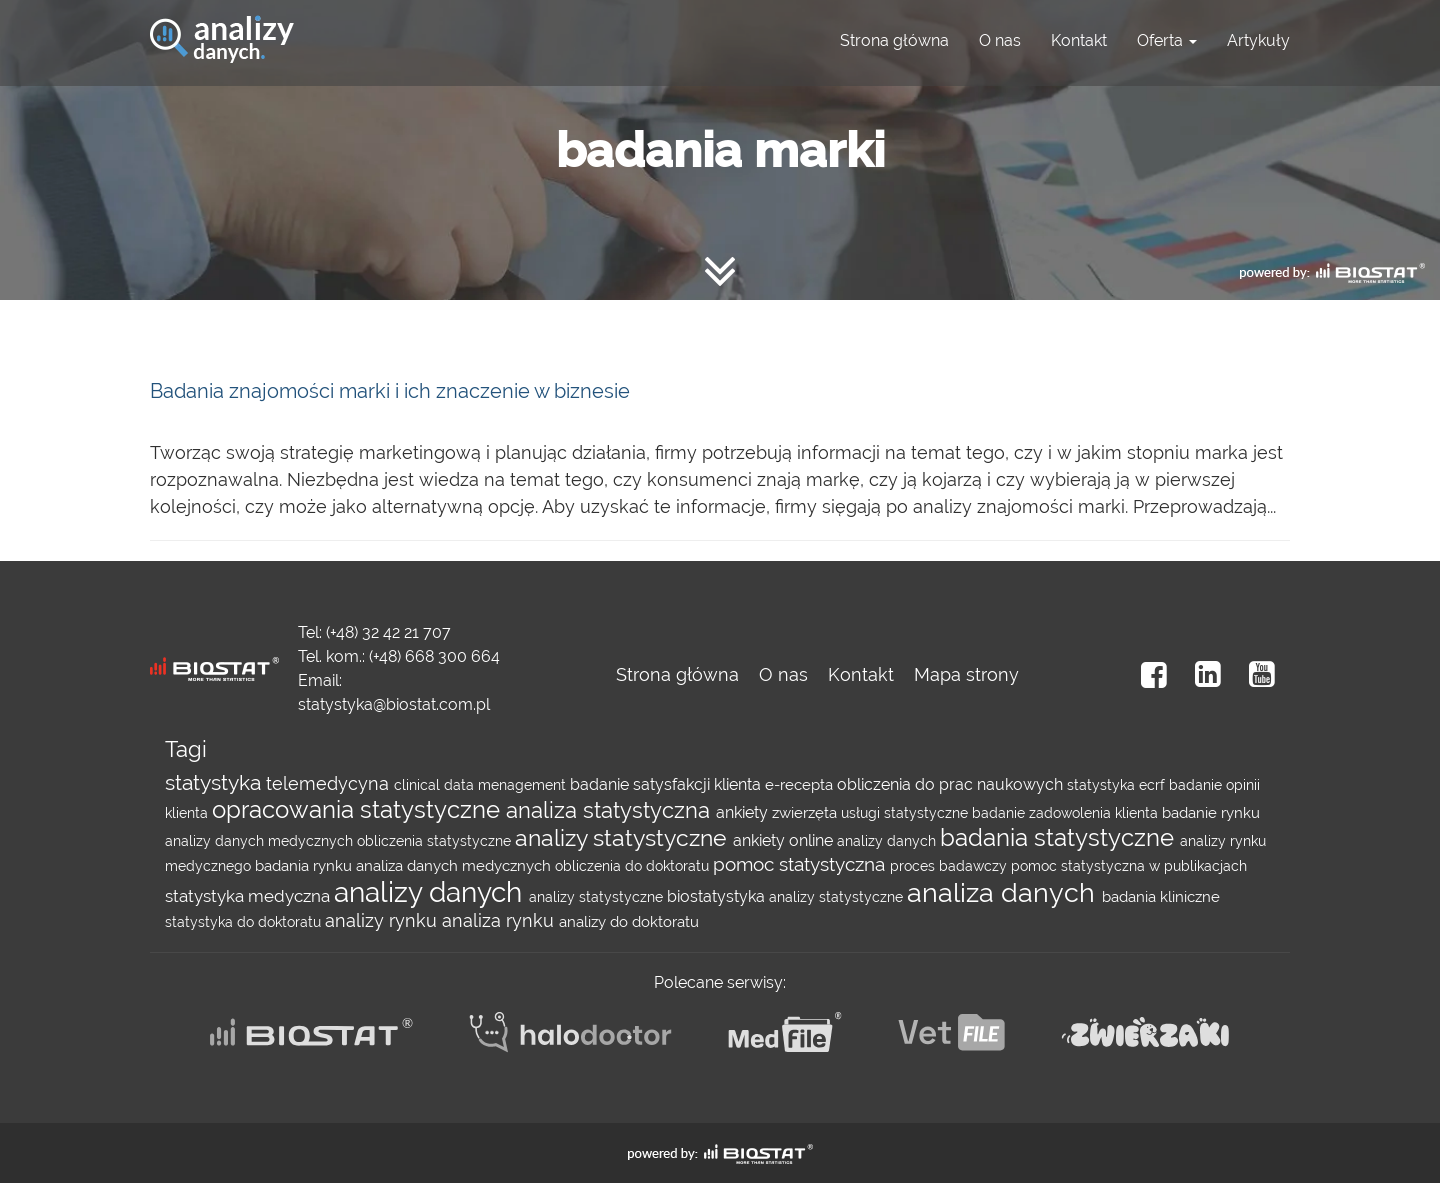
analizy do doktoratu (629, 922)
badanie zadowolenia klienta (1067, 813)
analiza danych (1004, 892)
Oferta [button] (1167, 40)
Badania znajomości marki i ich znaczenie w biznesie (390, 391)
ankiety (744, 812)
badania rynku (305, 866)
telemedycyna (330, 783)
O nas (1000, 40)
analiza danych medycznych (455, 866)
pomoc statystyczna (801, 864)
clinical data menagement (482, 785)
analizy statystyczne (624, 838)
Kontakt (1079, 40)
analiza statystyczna (611, 810)
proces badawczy (950, 866)
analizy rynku (383, 920)
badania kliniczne (1161, 897)
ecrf (1154, 785)
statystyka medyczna (249, 896)
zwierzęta (806, 813)
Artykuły (1258, 40)
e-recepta (801, 785)
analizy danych (888, 841)
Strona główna (894, 40)
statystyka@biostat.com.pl (394, 704)
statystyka (215, 783)
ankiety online (785, 840)
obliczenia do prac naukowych (952, 784)
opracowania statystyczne (359, 810)
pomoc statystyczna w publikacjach (1129, 866)
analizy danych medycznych (261, 841)
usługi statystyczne (906, 813)
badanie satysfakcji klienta (667, 784)
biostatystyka (718, 896)
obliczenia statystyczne (436, 841)
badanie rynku (1211, 813)
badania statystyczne (1060, 838)
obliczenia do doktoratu (634, 866)
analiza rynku (500, 920)
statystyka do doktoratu (245, 922)
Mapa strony (966, 674)
